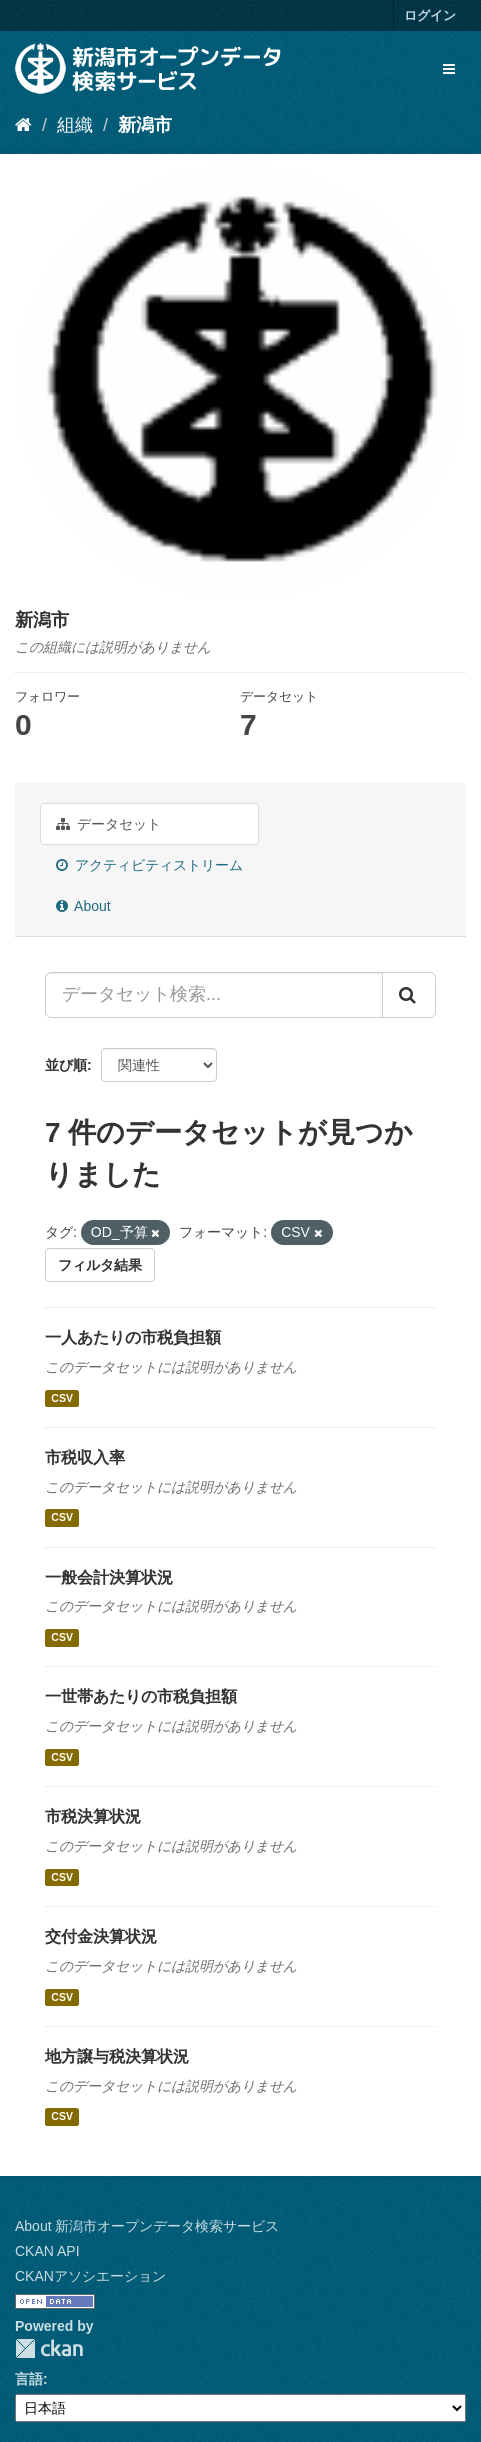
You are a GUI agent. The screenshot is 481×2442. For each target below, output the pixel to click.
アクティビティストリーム (149, 865)
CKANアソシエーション (90, 2276)
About (83, 906)
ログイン (430, 15)
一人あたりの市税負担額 (133, 1337)
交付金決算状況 (101, 1936)
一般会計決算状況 (109, 1577)
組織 (75, 125)
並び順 (66, 1065)
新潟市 (145, 125)
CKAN (49, 2348)
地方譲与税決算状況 (117, 2056)
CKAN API (47, 2251)
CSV (62, 1398)
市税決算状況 (93, 1816)
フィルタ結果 (100, 1265)
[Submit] (409, 995)
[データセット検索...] (214, 995)
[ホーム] (23, 125)
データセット (108, 824)
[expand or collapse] (449, 69)
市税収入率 (85, 1457)
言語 (29, 2379)
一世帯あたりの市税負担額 (141, 1696)
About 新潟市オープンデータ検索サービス (147, 2226)
